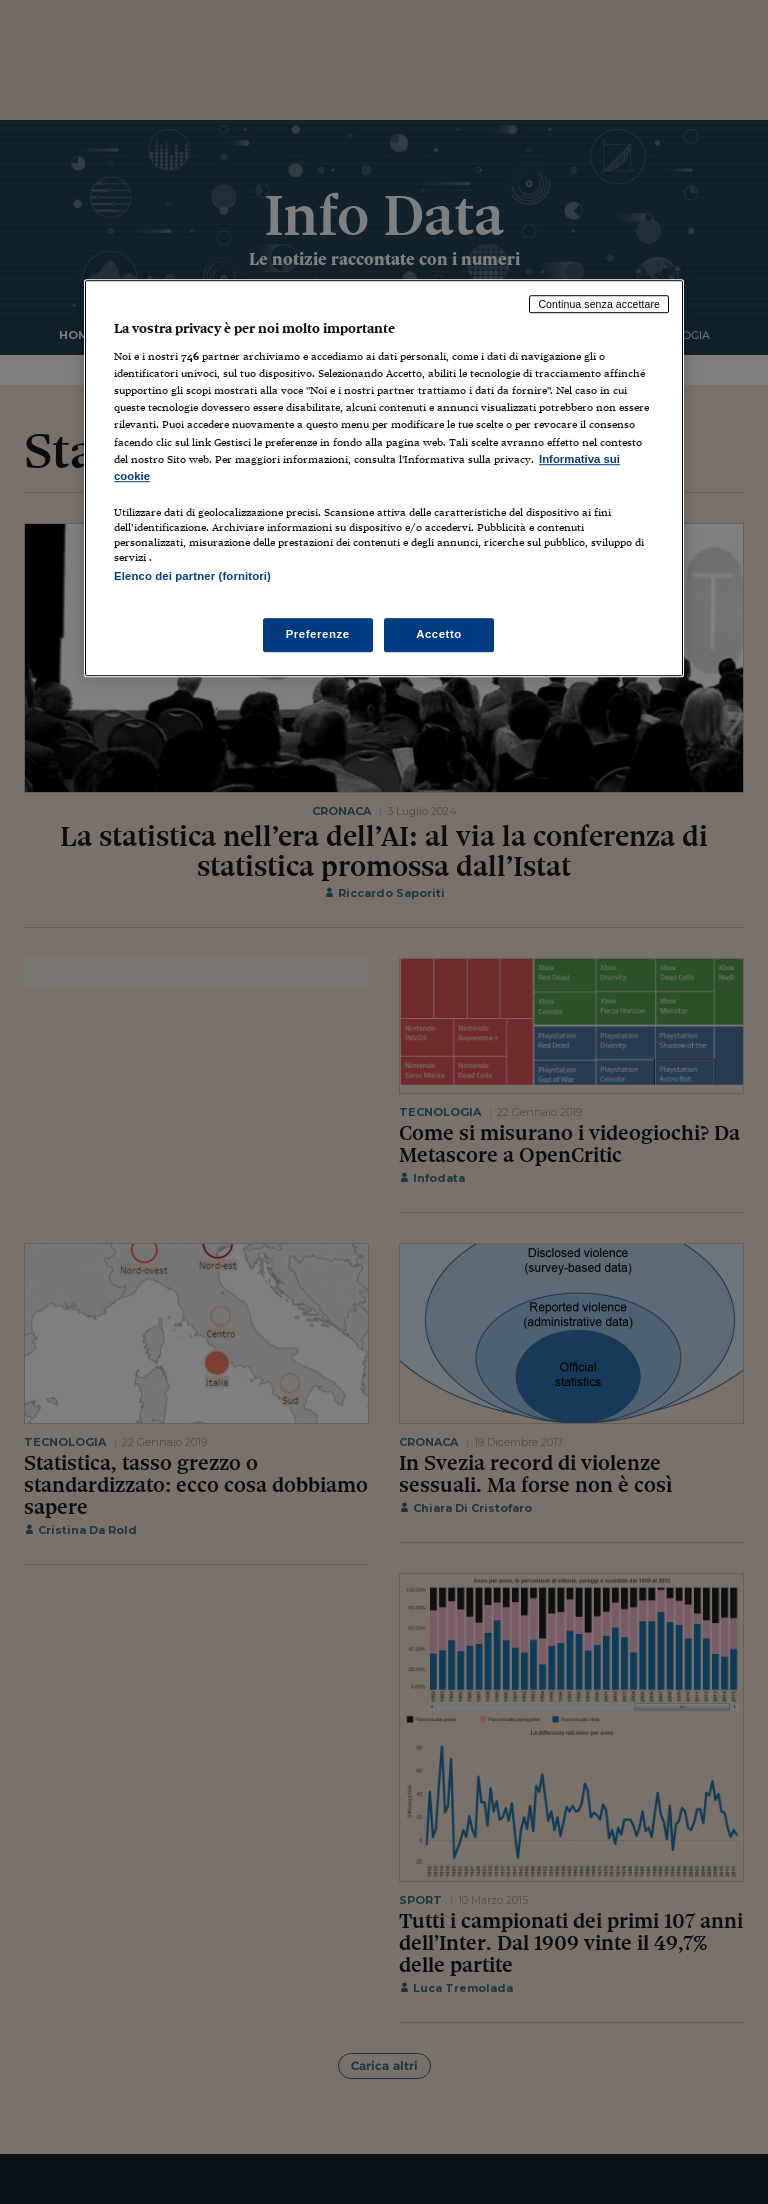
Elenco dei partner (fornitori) (192, 576)
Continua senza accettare (599, 304)
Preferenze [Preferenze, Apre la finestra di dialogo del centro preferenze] (318, 634)
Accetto (439, 634)
